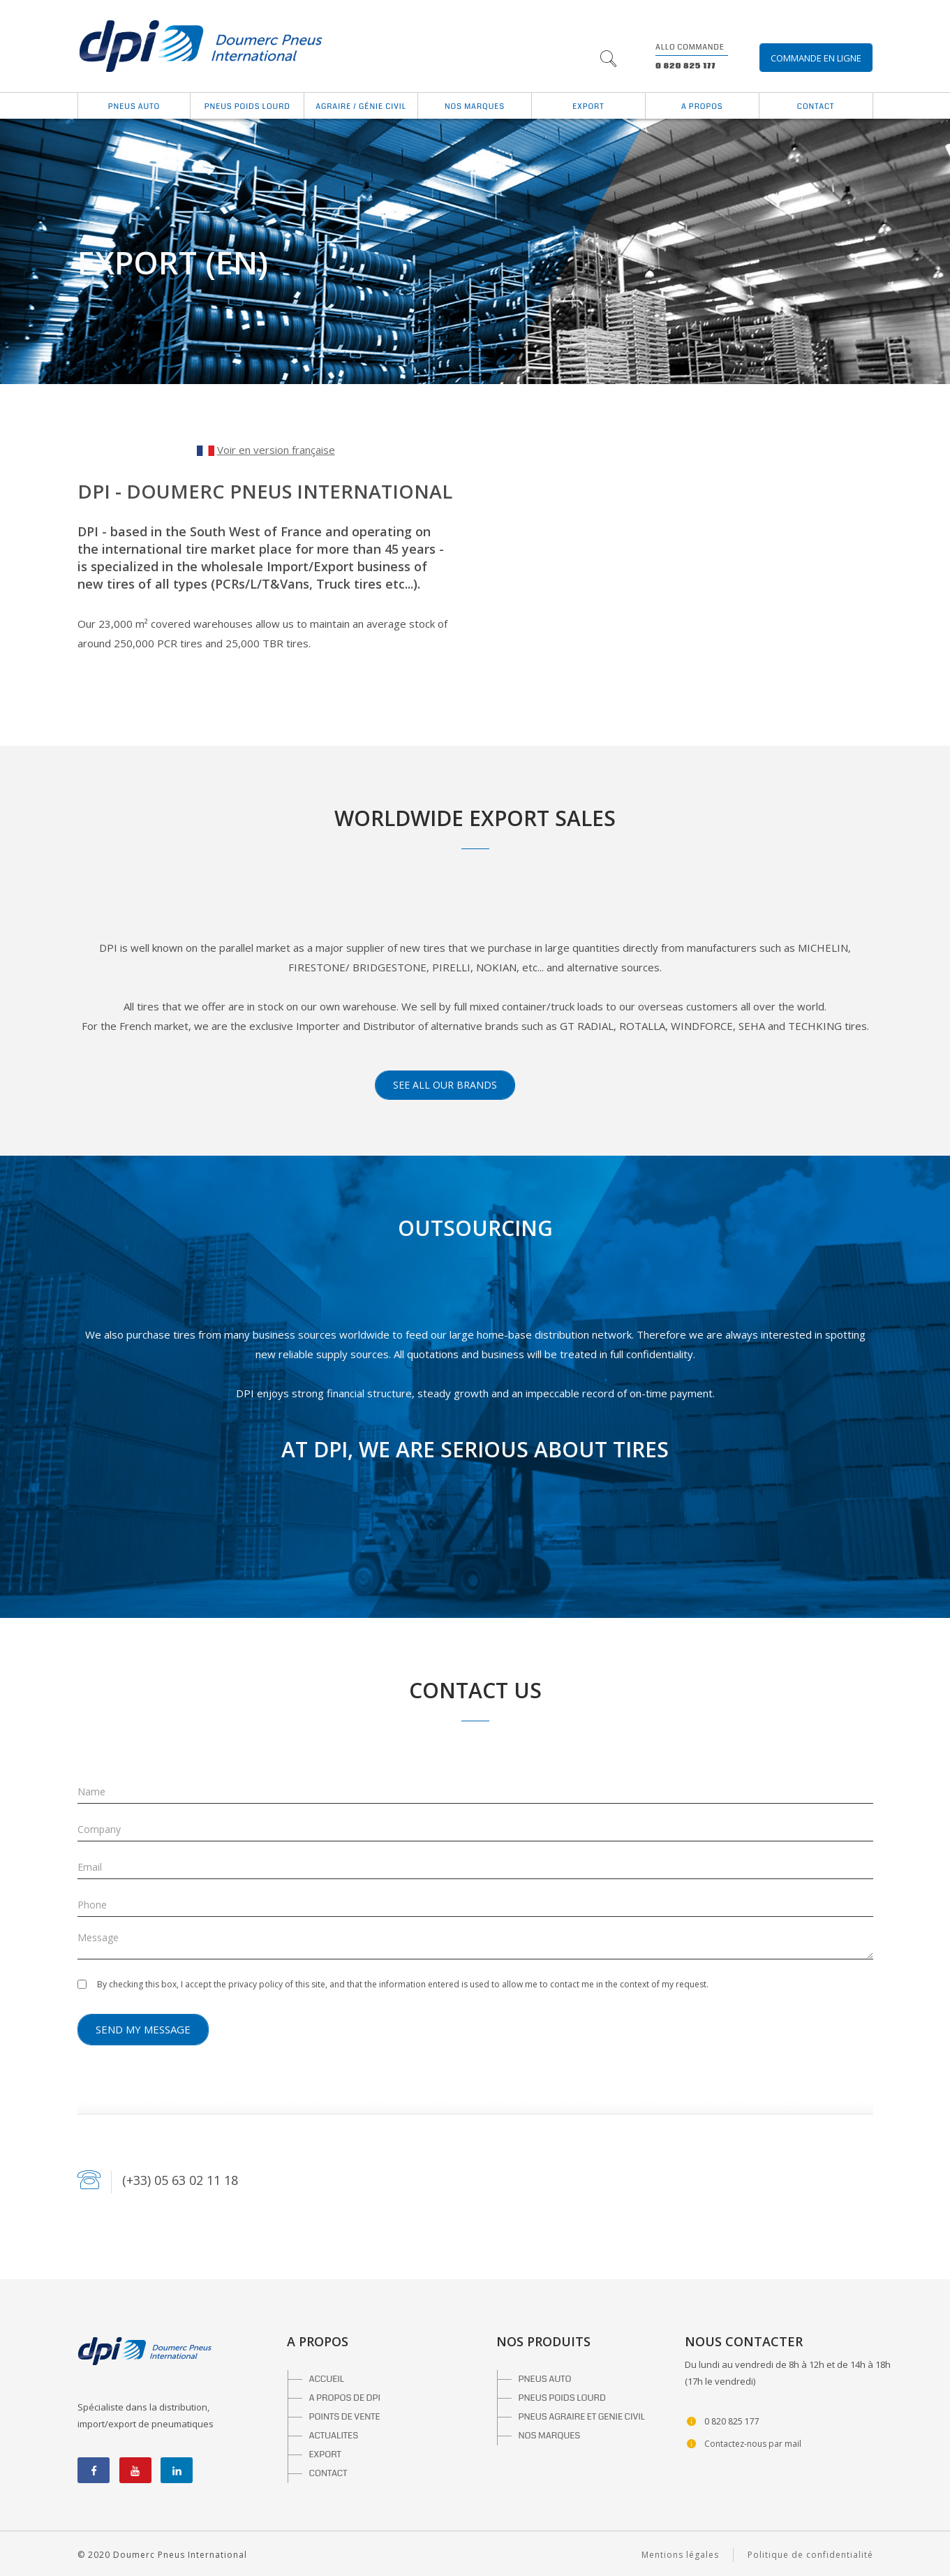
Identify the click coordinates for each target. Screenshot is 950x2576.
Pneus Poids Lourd (247, 106)
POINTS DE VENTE (344, 2417)
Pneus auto (134, 106)
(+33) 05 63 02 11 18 (180, 2155)
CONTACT (328, 2473)
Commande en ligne (816, 58)
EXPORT (325, 2454)
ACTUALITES (334, 2435)
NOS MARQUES (550, 2435)
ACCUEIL (327, 2379)
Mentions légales (680, 2555)
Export (588, 106)
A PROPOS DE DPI (345, 2398)
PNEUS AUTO (545, 2379)
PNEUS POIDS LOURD (562, 2398)
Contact (815, 106)
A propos (702, 106)
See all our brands (420, 1084)
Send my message (143, 2004)
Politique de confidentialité (810, 2555)
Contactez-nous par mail (752, 2444)
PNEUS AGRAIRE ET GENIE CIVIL (582, 2417)
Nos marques (475, 106)
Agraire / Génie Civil (361, 106)
